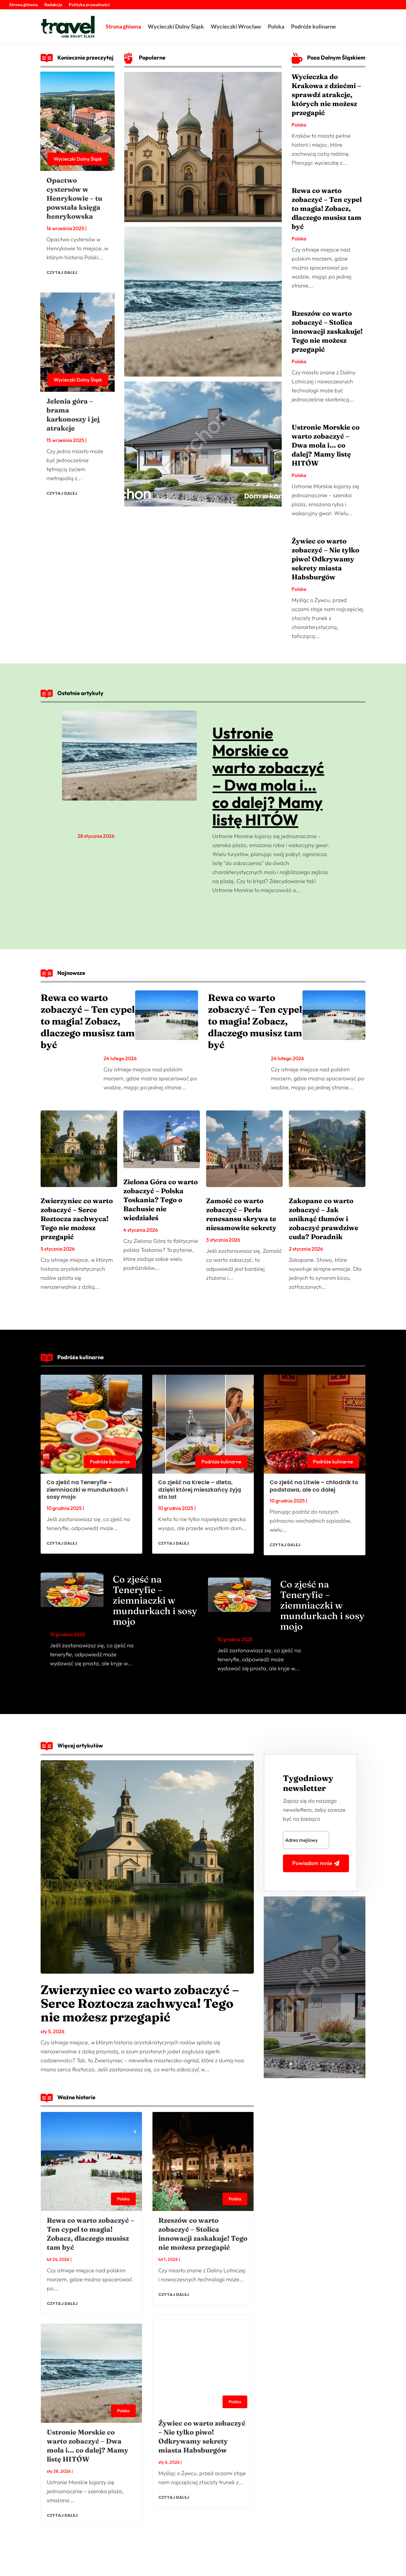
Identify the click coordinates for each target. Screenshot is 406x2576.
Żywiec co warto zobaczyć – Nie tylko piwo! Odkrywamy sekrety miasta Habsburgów (325, 559)
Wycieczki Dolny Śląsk (176, 26)
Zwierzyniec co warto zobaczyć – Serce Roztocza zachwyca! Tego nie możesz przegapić (77, 1218)
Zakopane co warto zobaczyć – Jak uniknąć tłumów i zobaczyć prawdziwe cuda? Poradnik (323, 1218)
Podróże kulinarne (313, 26)
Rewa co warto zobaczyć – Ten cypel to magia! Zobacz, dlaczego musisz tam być (327, 208)
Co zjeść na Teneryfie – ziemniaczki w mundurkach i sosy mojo (87, 1489)
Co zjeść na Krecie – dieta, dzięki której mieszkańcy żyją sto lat (199, 1489)
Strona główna (23, 4)
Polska (276, 26)
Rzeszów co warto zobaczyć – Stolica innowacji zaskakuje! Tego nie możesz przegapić (327, 331)
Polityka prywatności (89, 4)
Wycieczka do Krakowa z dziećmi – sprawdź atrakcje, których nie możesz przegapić (326, 94)
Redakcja (53, 4)
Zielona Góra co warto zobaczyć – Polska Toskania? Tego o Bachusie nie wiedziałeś (160, 1199)
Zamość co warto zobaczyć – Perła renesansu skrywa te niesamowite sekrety (241, 1214)
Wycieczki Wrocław (236, 26)
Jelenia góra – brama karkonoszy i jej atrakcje (72, 414)
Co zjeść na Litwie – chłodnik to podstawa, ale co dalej (314, 1485)
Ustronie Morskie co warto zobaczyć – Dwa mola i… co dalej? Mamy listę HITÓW (326, 445)
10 (338, 2064)
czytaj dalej (61, 272)
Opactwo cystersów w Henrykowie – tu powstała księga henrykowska (74, 198)
